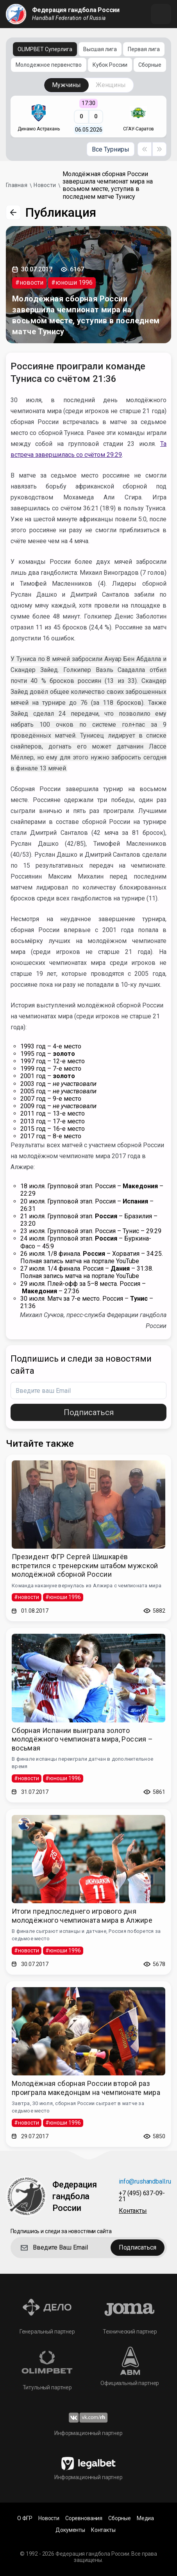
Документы (70, 2530)
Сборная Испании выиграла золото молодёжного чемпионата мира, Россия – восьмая (82, 1739)
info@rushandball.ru (145, 2182)
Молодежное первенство (49, 65)
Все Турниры (110, 149)
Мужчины (66, 85)
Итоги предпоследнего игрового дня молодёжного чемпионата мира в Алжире (82, 1915)
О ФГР (24, 2518)
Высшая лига (100, 49)
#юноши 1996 (72, 282)
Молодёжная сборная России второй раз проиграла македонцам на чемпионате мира (86, 2087)
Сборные (149, 65)
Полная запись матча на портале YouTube (79, 1261)
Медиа (145, 2518)
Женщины (111, 85)
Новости (48, 2518)
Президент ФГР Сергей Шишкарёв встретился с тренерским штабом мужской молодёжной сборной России (85, 1565)
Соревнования (83, 2518)
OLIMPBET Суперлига (45, 49)
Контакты (133, 2211)
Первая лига (144, 49)
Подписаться (89, 1412)
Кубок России (110, 65)
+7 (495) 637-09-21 (141, 2196)
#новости (29, 282)
